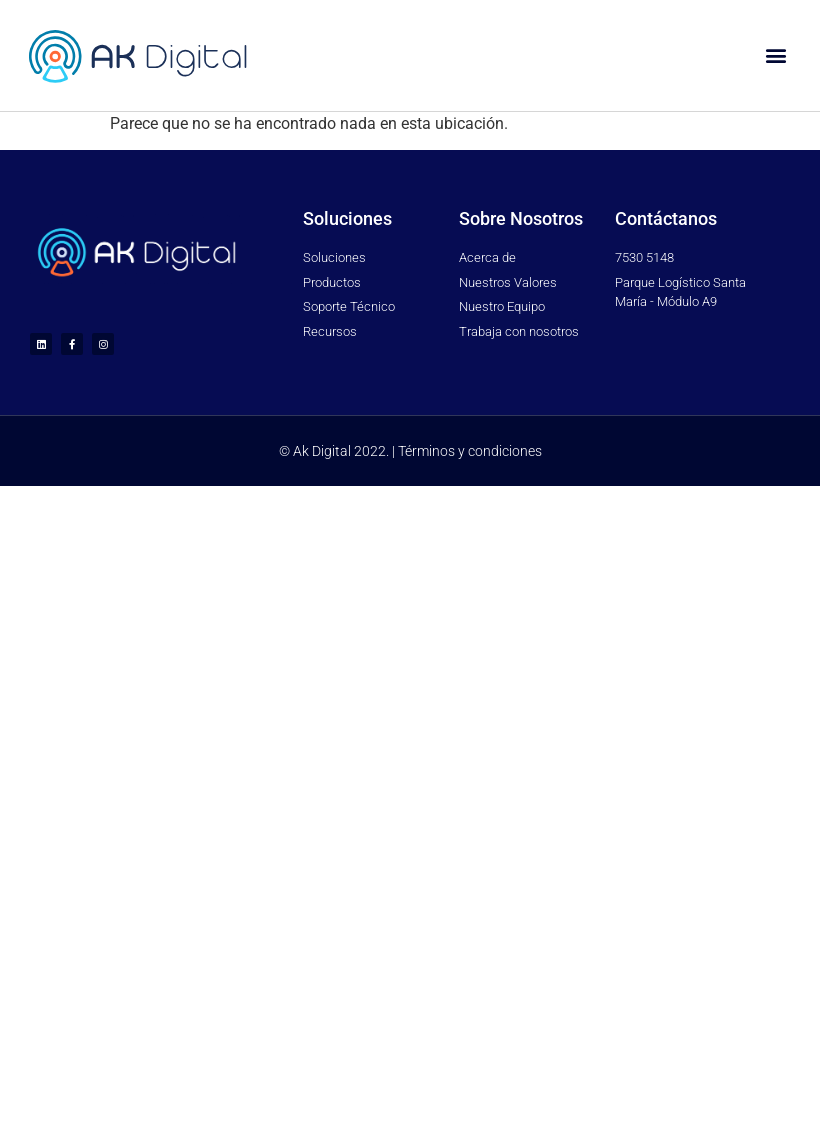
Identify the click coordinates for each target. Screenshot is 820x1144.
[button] (775, 55)
